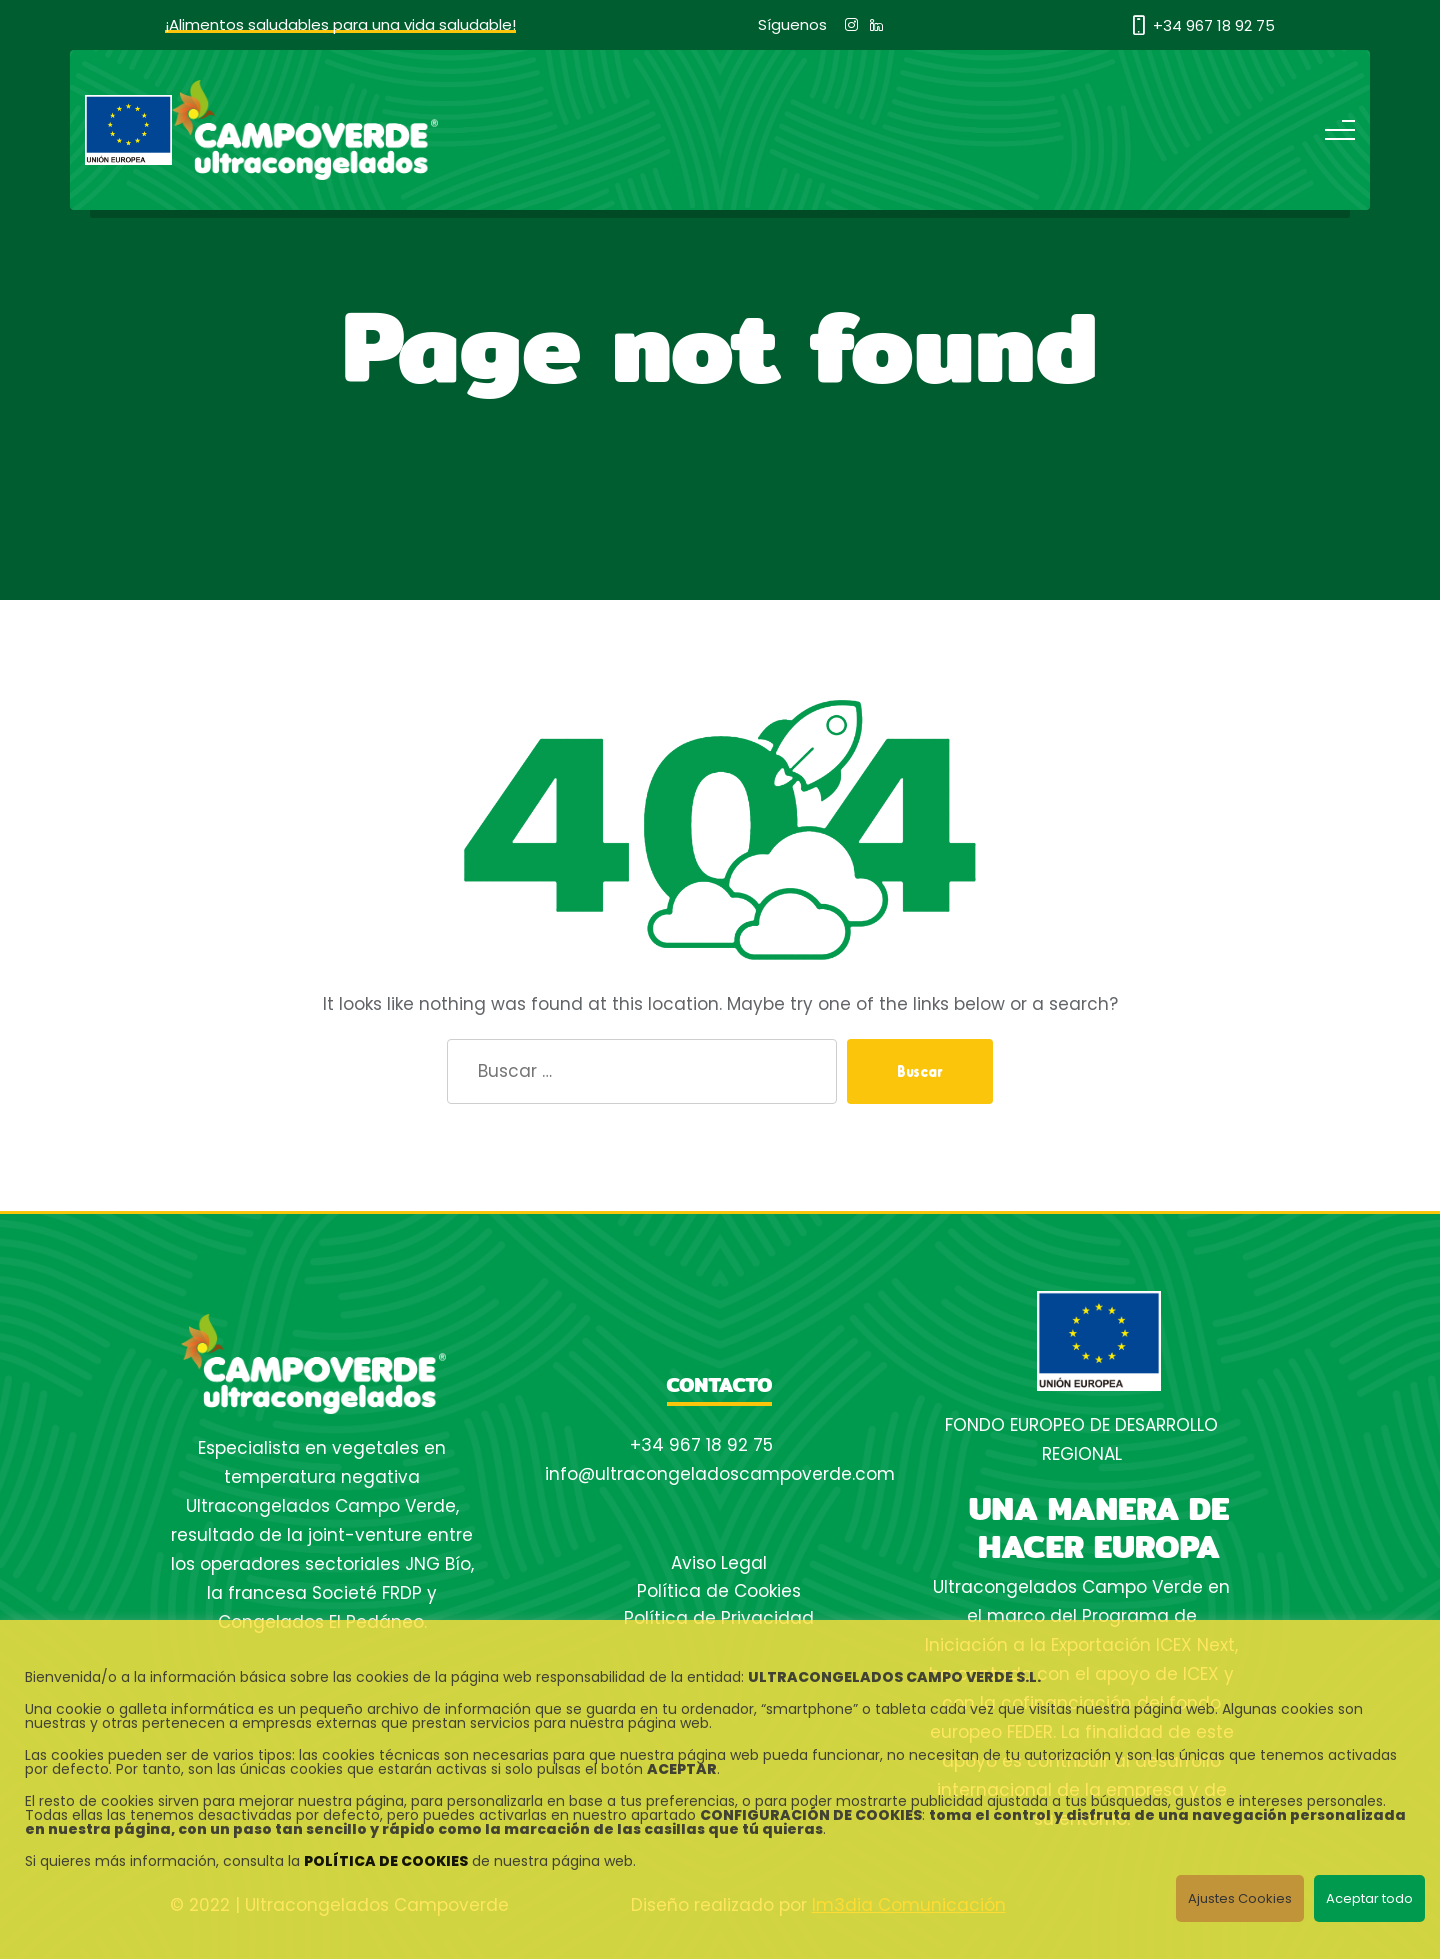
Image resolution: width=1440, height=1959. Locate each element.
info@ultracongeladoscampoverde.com (720, 1474)
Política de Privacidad (719, 1618)
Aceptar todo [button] (1369, 1898)
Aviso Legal (719, 1563)
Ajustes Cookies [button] (1240, 1898)
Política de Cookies (719, 1591)
